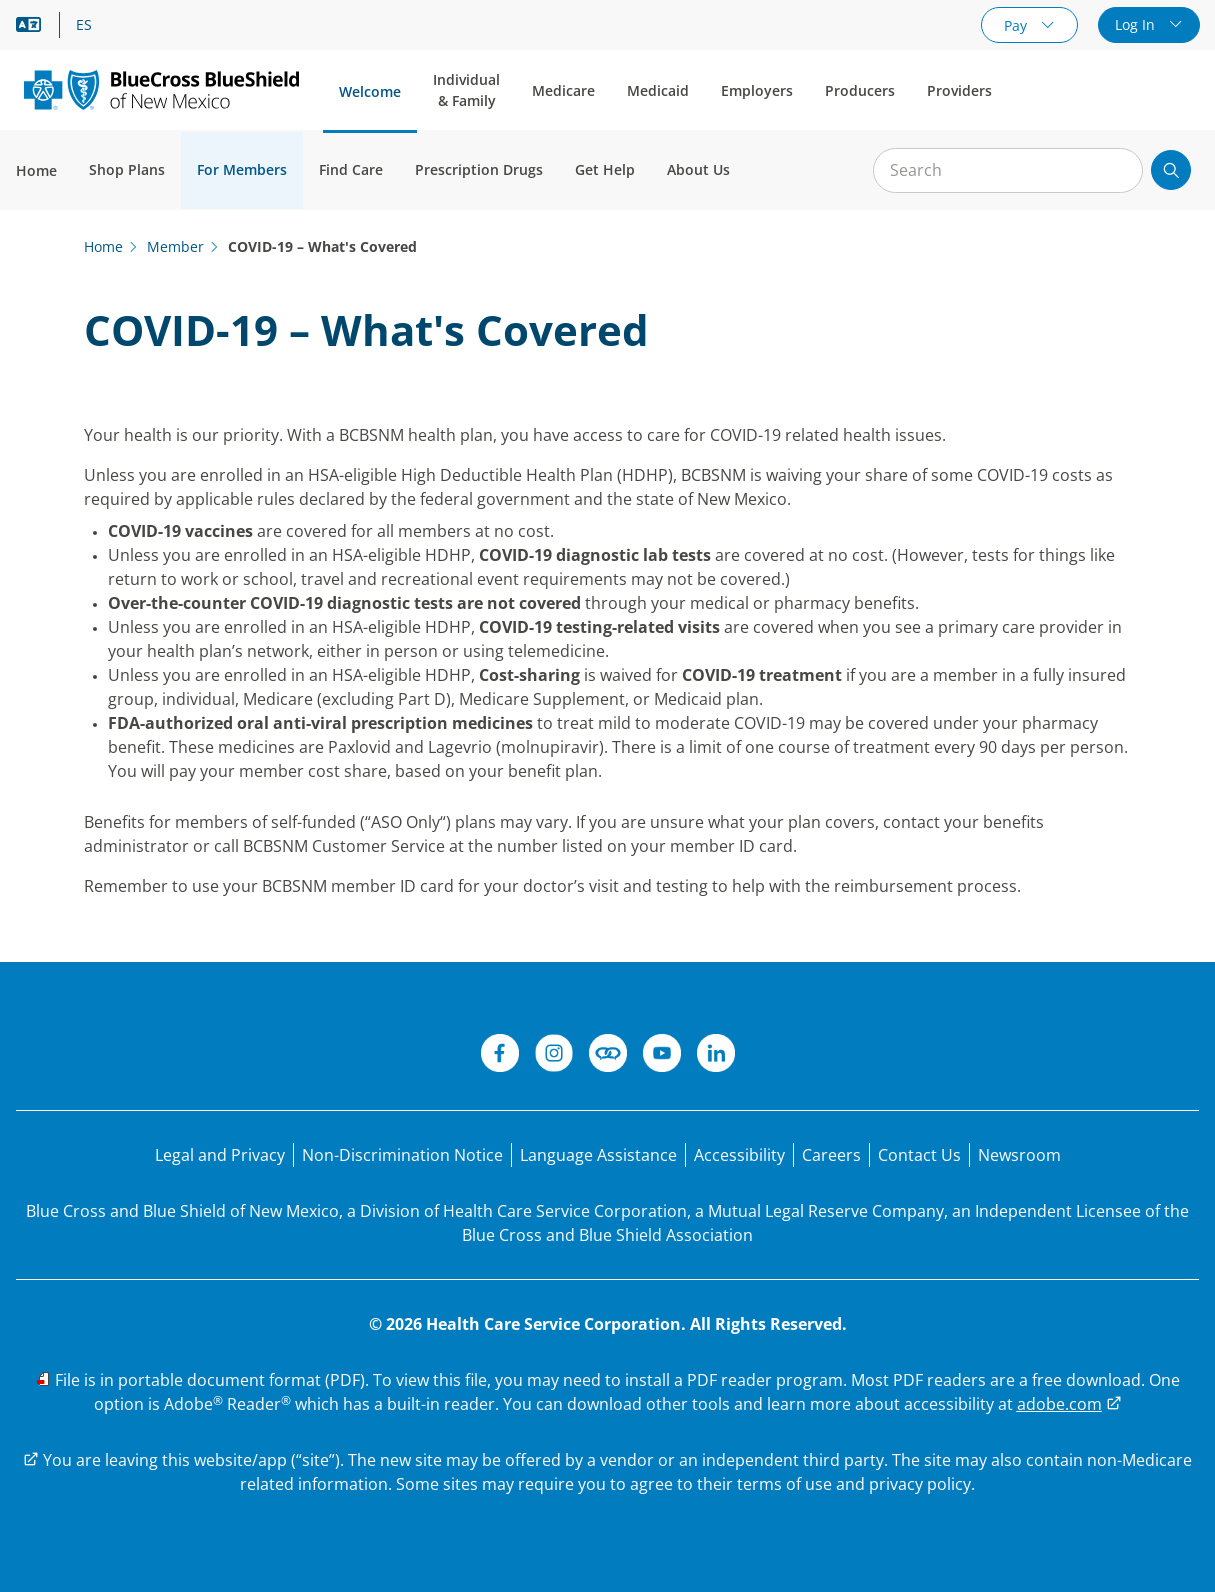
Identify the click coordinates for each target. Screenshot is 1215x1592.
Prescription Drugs (479, 169)
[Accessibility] (739, 1155)
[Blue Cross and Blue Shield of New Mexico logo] (161, 89)
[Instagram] (554, 1056)
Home (36, 170)
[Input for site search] (1008, 170)
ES (84, 25)
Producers (860, 90)
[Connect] (608, 1056)
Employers (757, 90)
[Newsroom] (1019, 1155)
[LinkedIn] (716, 1056)
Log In (1137, 24)
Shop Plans (127, 169)
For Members (242, 169)
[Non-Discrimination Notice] (402, 1155)
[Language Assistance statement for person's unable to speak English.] (598, 1155)
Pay (1017, 25)
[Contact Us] (919, 1155)
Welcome (370, 91)
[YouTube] (662, 1056)
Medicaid (658, 90)
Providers (959, 90)
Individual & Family (466, 90)
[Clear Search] (1117, 171)
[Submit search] (1171, 170)
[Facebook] (500, 1056)
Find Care (351, 169)
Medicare (563, 90)
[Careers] (831, 1155)
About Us (698, 169)
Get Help (605, 169)
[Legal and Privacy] (220, 1155)
